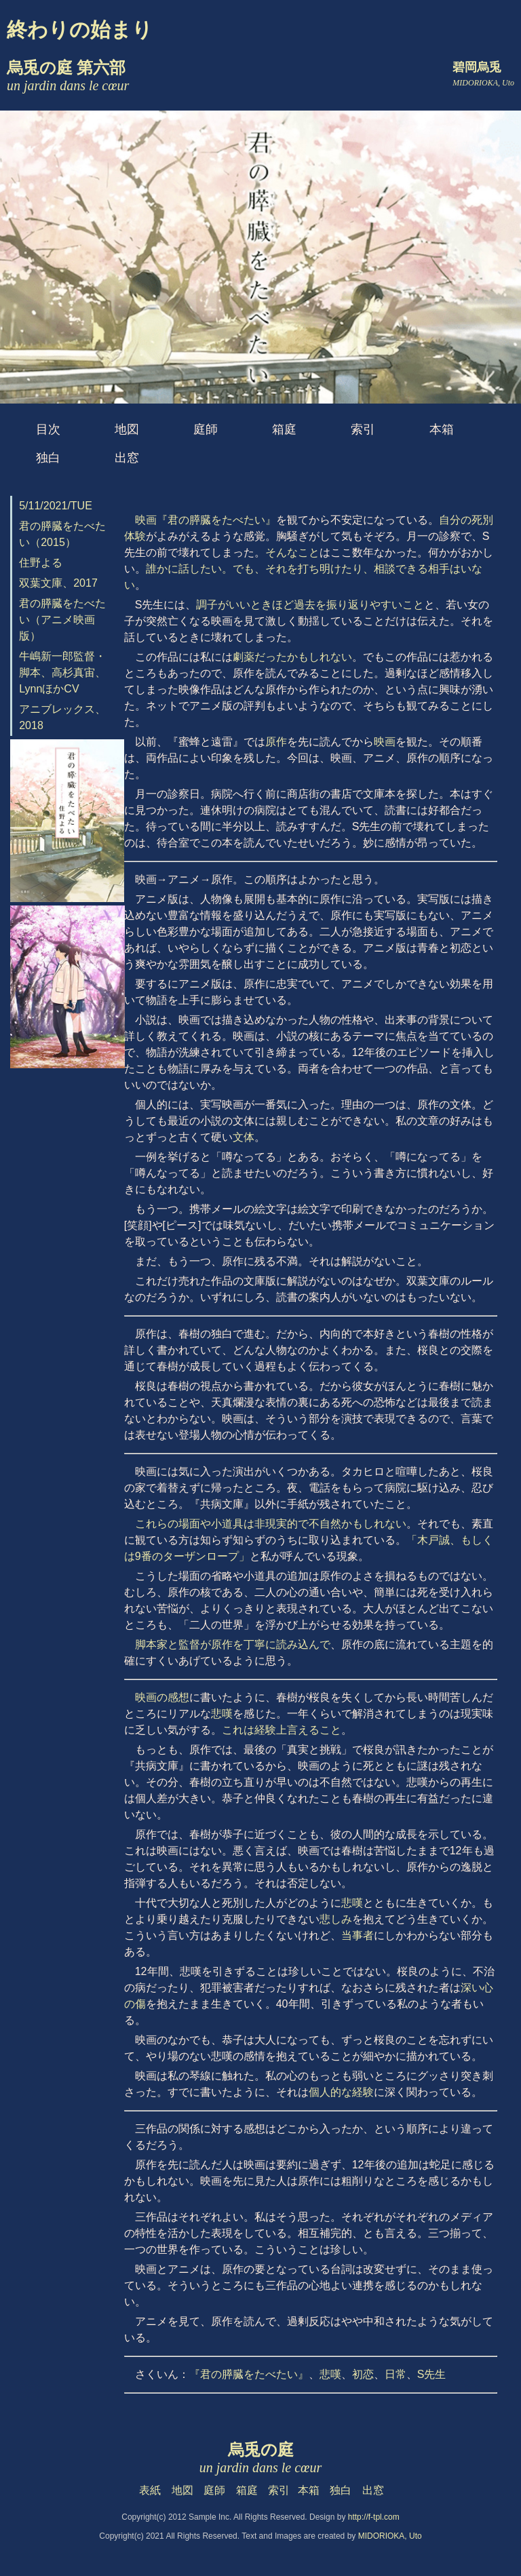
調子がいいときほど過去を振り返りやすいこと (310, 604)
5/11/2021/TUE (55, 505)
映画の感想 (162, 1697)
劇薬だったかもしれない (292, 657)
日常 (395, 2374)
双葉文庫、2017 (58, 583)
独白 (48, 458)
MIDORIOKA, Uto (390, 2536)
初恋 (363, 2374)
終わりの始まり (80, 29)
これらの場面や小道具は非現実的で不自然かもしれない (270, 1523)
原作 (276, 741)
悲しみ (336, 1919)
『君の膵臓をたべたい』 (249, 2374)
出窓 (127, 458)
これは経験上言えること (281, 1730)
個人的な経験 (341, 2092)
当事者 (357, 1935)
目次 (48, 429)
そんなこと (292, 552)
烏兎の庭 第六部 (68, 76)
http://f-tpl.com (374, 2517)
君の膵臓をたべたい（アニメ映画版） (62, 620)
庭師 (205, 429)
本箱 (441, 429)
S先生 (431, 2374)
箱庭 (284, 429)
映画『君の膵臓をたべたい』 (205, 520)
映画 (384, 741)
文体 (243, 1137)
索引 (363, 429)
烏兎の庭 (260, 2458)
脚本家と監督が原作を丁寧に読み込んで (232, 1644)
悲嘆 (222, 1713)
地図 (127, 429)
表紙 (150, 2490)
